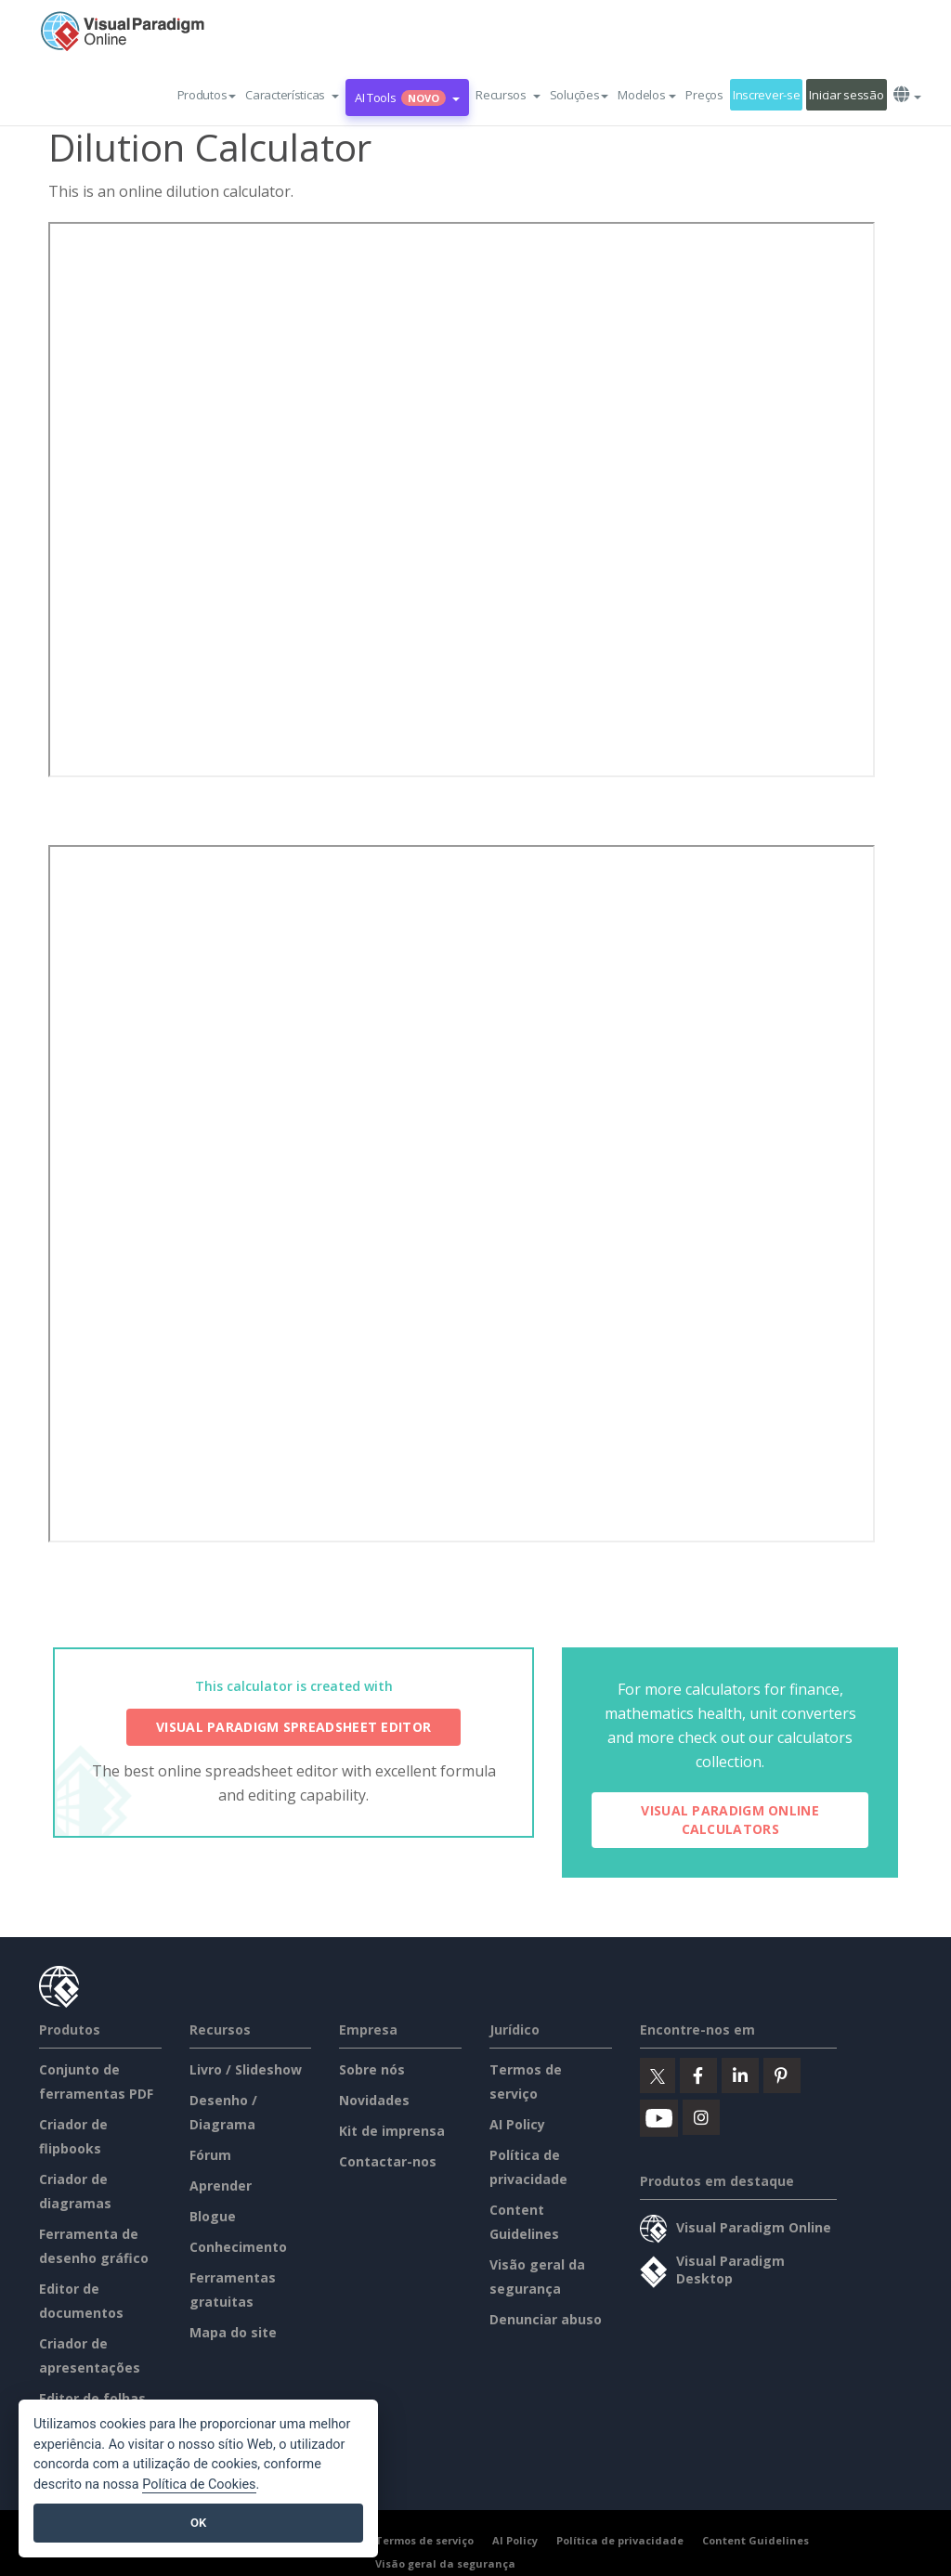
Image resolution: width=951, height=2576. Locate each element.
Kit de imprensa (392, 2131)
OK (198, 2523)
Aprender (220, 2185)
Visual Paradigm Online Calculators (730, 1820)
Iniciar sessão (846, 94)
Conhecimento (238, 2247)
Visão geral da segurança (445, 2563)
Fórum (210, 2155)
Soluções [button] (579, 94)
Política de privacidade (620, 2540)
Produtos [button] (207, 94)
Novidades (374, 2100)
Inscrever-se (767, 94)
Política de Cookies (198, 2484)
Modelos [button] (647, 94)
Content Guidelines (755, 2540)
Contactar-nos (387, 2161)
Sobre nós (372, 2069)
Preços (704, 94)
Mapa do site (233, 2332)
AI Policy (517, 2124)
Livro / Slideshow (245, 2069)
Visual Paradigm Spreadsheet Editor (293, 1727)
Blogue (212, 2216)
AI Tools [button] (407, 97)
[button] (292, 95)
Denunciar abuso (545, 2319)
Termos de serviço (424, 2540)
